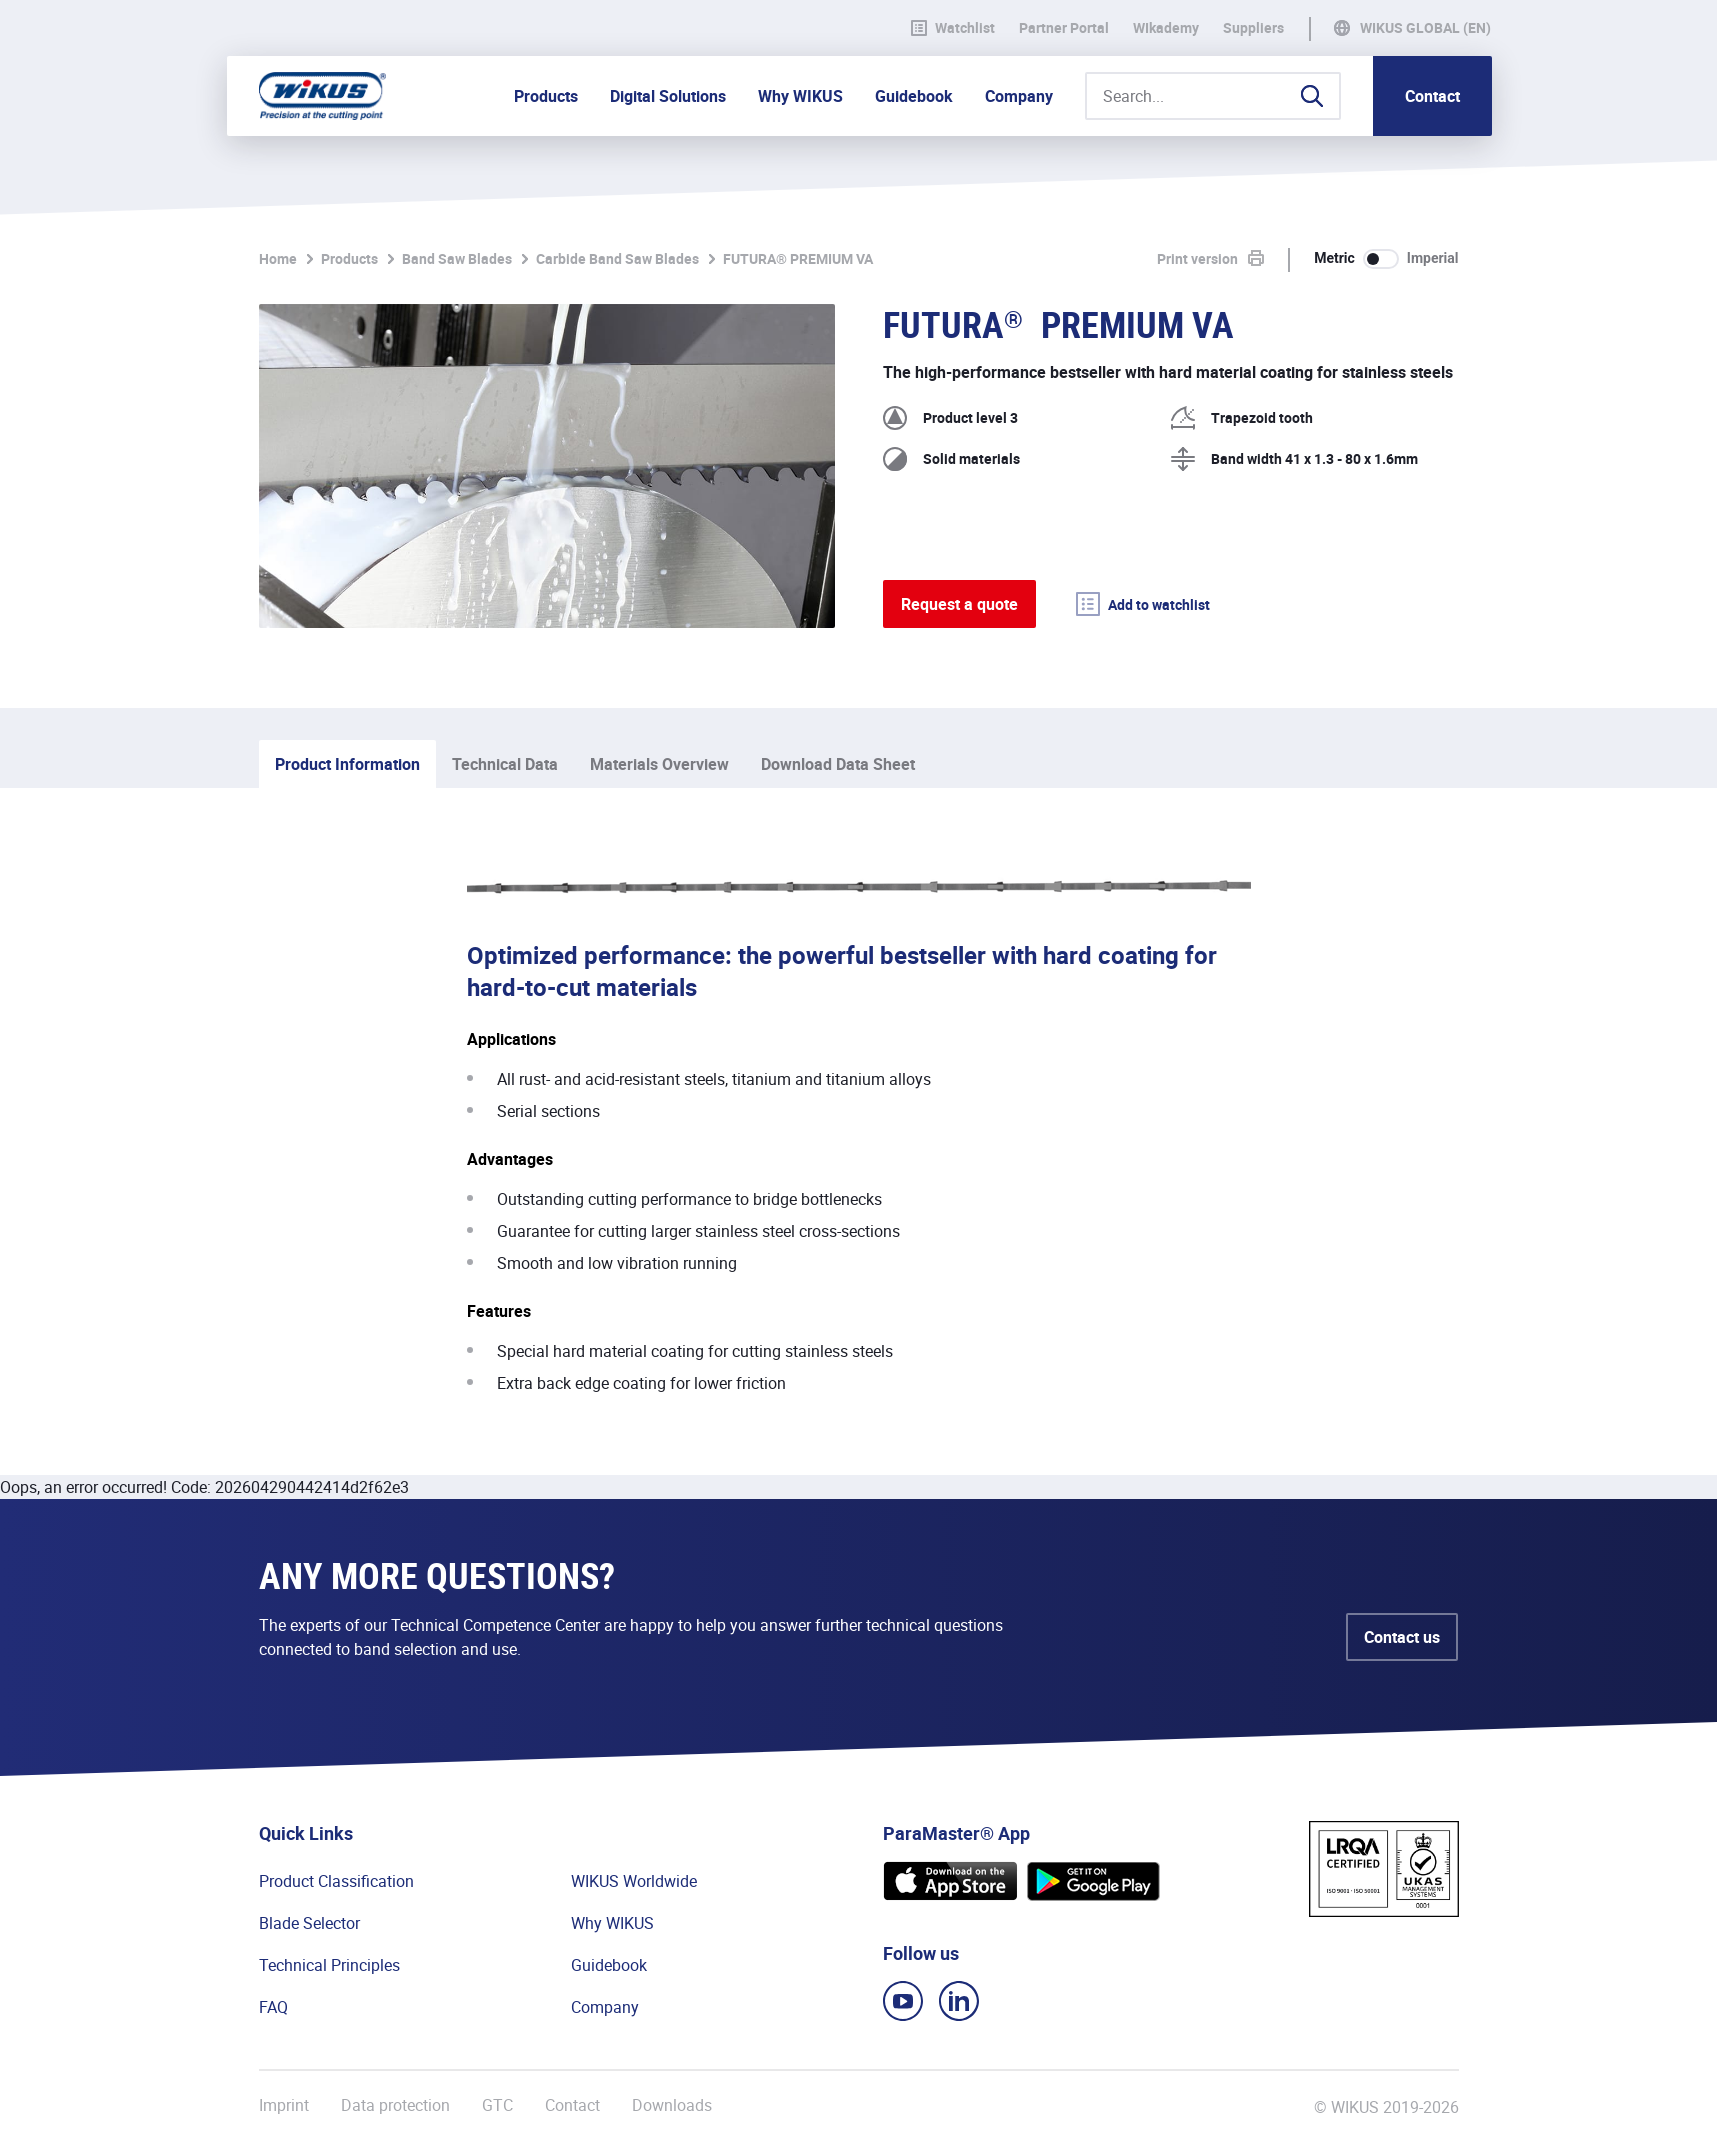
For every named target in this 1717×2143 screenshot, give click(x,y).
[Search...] (1213, 96)
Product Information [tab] (347, 764)
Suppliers (1253, 28)
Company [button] (1019, 96)
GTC (497, 2105)
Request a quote (959, 604)
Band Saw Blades (457, 258)
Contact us (1402, 1637)
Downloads (672, 2105)
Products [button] (546, 96)
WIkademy (1166, 28)
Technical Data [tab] (505, 764)
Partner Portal (1064, 28)
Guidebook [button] (914, 96)
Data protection (395, 2105)
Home (278, 258)
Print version (1197, 258)
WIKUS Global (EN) (1425, 28)
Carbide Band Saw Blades (617, 258)
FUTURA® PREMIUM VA (798, 258)
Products (349, 258)
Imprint (284, 2105)
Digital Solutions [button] (668, 96)
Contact (1432, 96)
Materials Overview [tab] (659, 764)
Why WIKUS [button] (800, 96)
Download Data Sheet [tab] (838, 764)
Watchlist (953, 28)
